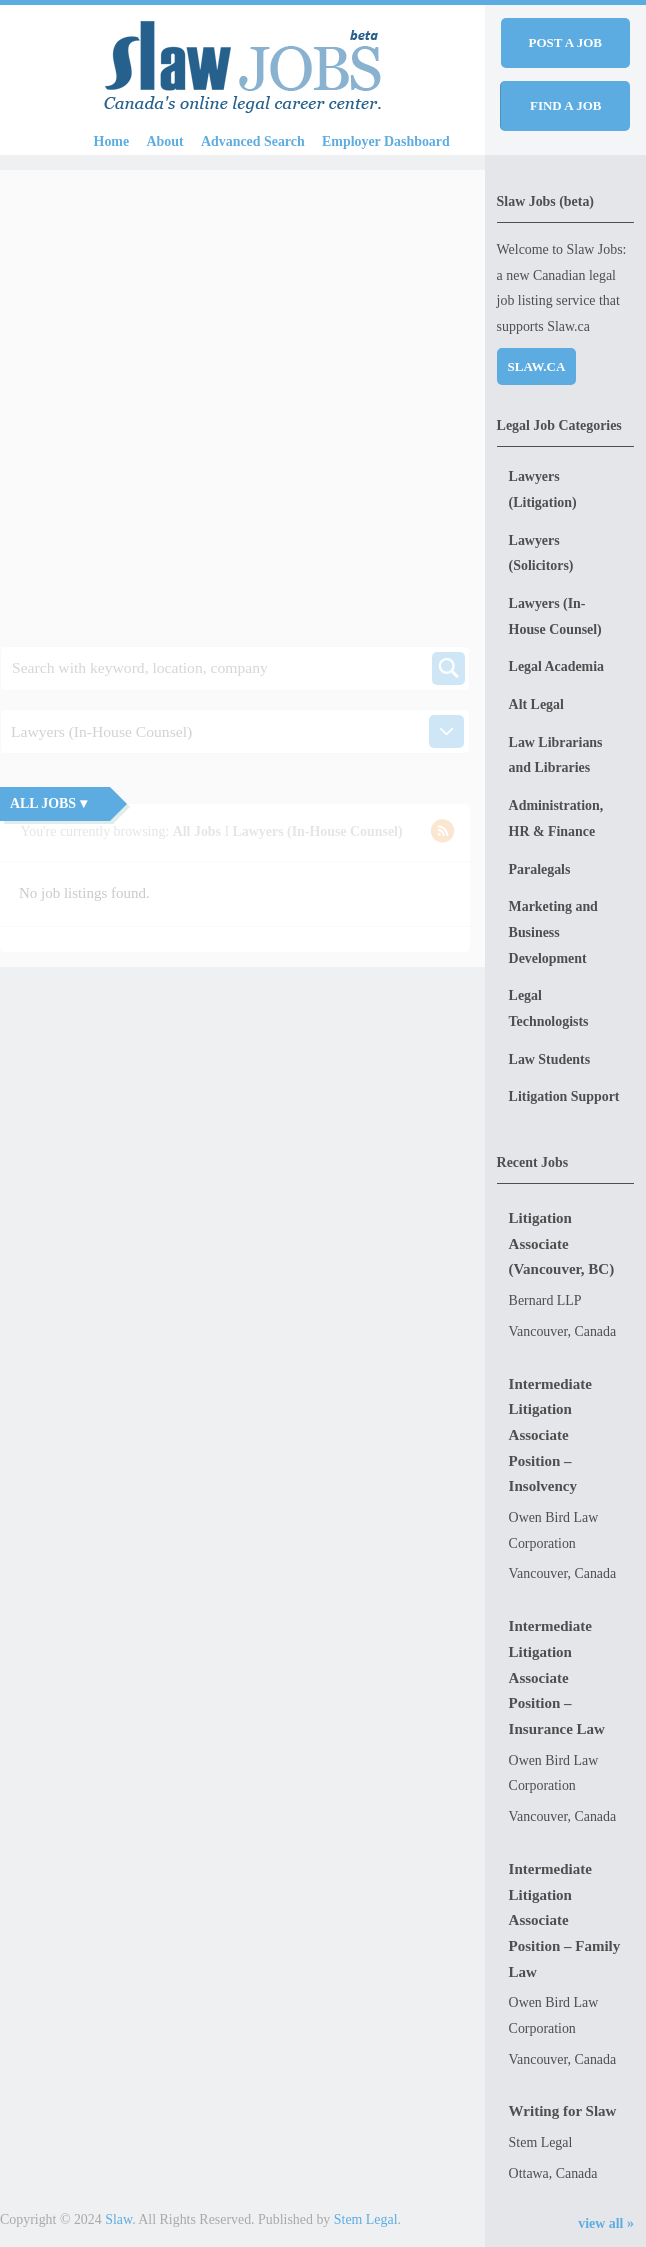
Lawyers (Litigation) (543, 489)
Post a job (565, 42)
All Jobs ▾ (48, 803)
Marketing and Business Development (553, 932)
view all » (606, 2223)
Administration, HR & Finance (556, 818)
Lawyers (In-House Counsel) (555, 616)
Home (112, 141)
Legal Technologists (549, 1008)
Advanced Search (253, 141)
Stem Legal (366, 2219)
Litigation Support (564, 1096)
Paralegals (540, 869)
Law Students (550, 1059)
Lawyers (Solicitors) (541, 553)
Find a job (566, 105)
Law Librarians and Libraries (556, 755)
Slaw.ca (537, 366)
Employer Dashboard (386, 141)
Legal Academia (556, 666)
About (165, 141)
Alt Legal (536, 704)
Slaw (118, 2219)
